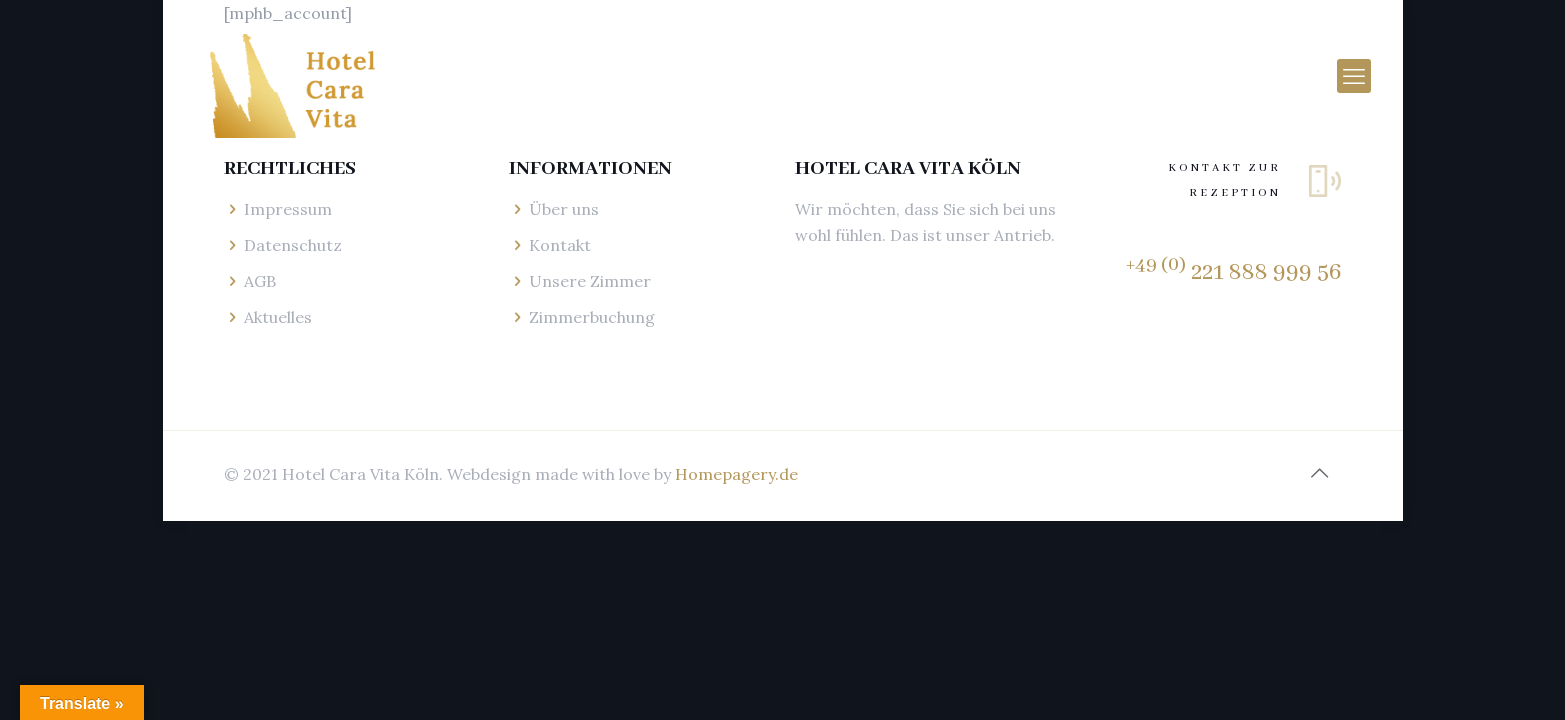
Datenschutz (293, 245)
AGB (260, 281)
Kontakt (560, 245)
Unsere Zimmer (590, 281)
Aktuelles (278, 317)
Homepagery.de (736, 474)
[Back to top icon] (1320, 473)
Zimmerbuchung (592, 317)
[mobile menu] (1354, 76)
